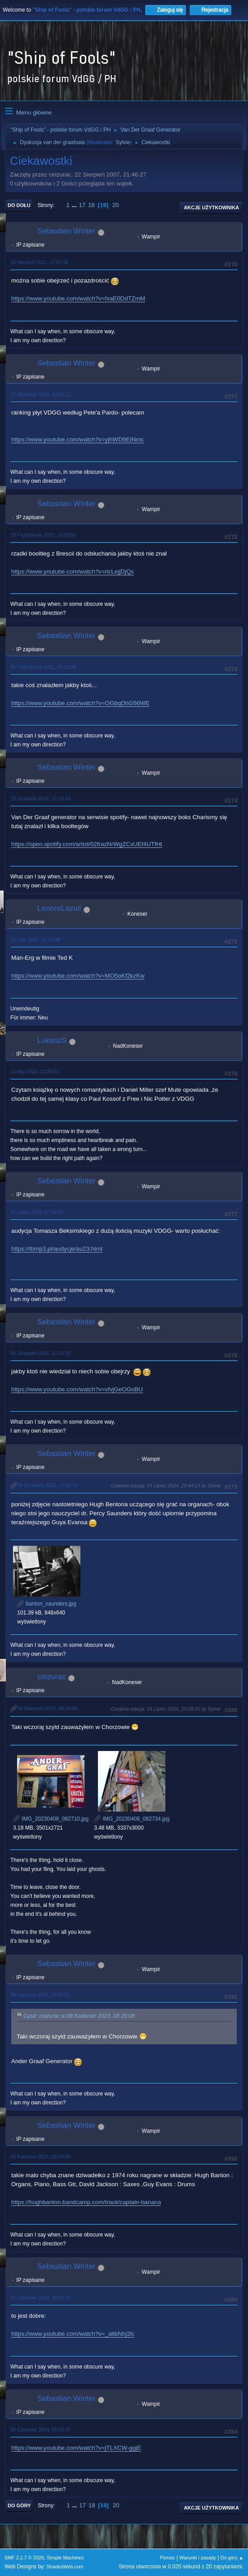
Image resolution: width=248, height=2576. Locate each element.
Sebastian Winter (66, 231)
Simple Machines (65, 2557)
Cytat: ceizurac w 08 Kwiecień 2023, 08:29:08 (79, 2016)
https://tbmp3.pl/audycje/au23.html (56, 1248)
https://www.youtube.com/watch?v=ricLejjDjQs (72, 571)
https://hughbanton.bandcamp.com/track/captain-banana (86, 2202)
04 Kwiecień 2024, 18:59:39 (40, 2156)
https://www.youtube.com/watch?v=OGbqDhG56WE (80, 703)
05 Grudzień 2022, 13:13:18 (40, 1353)
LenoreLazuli (59, 908)
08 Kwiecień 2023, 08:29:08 (47, 1708)
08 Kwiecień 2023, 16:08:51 (40, 1995)
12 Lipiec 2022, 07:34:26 (36, 1212)
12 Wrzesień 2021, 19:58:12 (40, 394)
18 (91, 205)
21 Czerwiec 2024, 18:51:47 (40, 2297)
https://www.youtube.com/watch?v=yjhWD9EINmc (77, 439)
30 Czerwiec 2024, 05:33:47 (40, 2429)
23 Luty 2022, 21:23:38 (35, 939)
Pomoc (167, 2557)
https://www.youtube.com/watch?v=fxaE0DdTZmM (78, 298)
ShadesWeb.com (65, 2566)
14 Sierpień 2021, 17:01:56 (39, 262)
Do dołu (19, 205)
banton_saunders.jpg (46, 1604)
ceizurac (51, 1676)
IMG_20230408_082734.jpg (131, 1819)
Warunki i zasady (197, 2557)
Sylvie (122, 142)
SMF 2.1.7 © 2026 (24, 2557)
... (75, 205)
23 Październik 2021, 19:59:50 (43, 535)
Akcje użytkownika (211, 207)
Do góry (19, 2505)
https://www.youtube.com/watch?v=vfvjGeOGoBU (77, 1389)
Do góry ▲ (232, 2557)
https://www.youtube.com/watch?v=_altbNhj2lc (72, 2333)
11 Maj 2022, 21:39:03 (34, 1071)
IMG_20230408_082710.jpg (51, 1819)
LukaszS (51, 1040)
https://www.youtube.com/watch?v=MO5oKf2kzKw (78, 975)
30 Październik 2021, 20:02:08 (43, 667)
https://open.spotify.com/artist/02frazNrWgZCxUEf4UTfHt (86, 844)
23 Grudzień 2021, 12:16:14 (40, 798)
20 (115, 205)
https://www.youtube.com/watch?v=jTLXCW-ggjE (76, 2447)
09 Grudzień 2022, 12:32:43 (48, 1485)
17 (82, 205)
